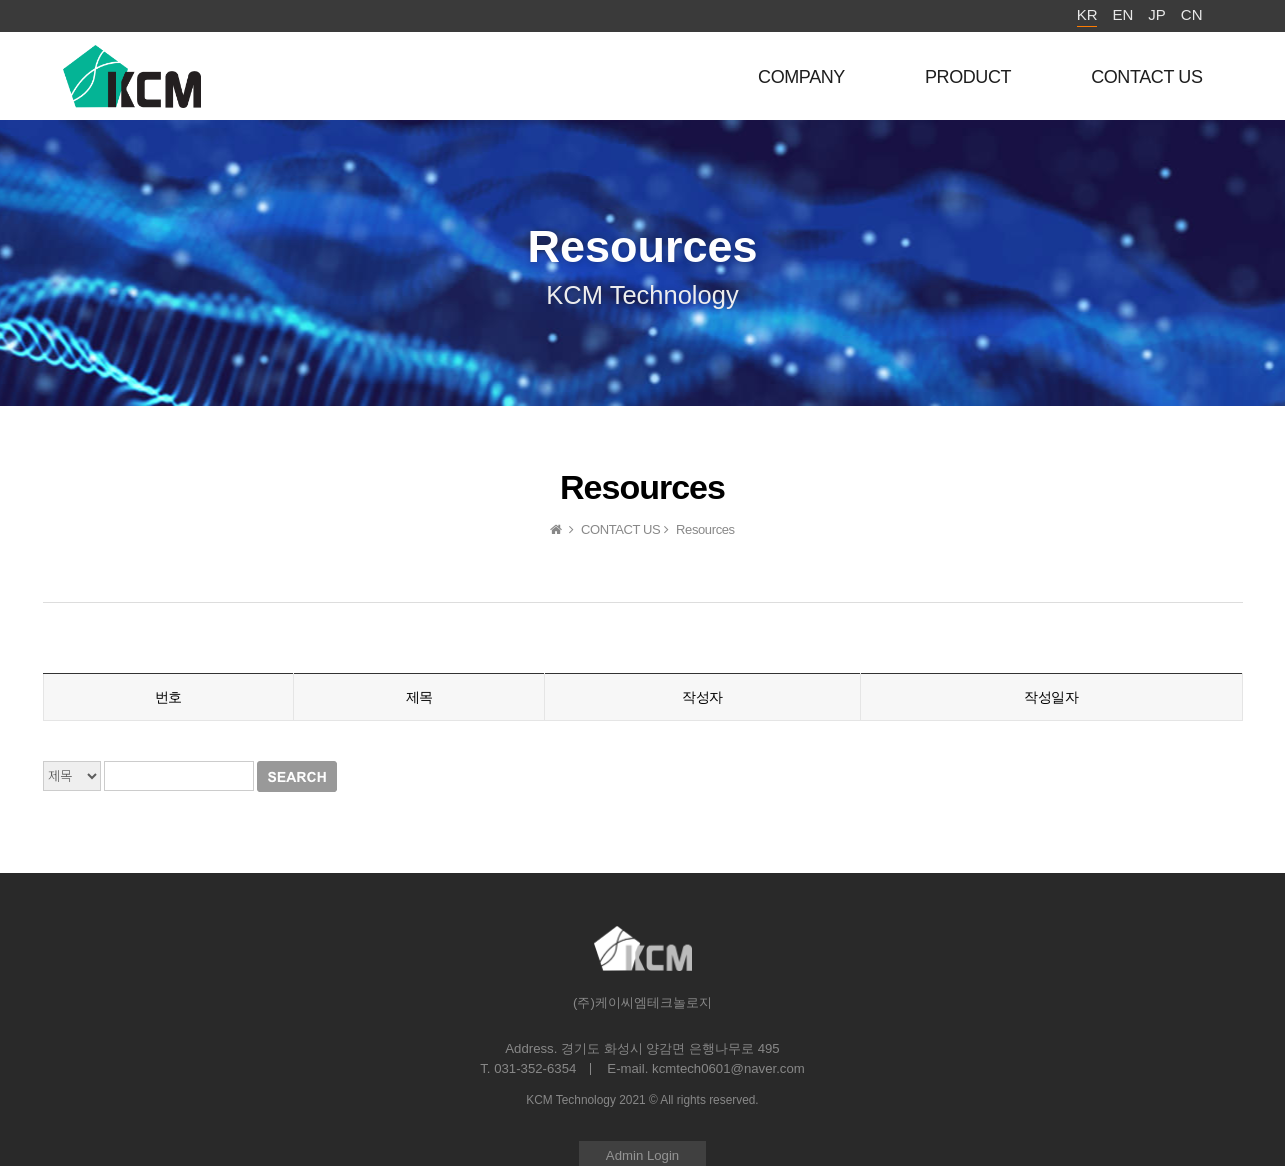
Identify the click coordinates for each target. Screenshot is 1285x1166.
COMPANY (801, 77)
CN (1192, 14)
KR (1087, 14)
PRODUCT (968, 77)
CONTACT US (1146, 77)
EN (1122, 14)
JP (1157, 14)
